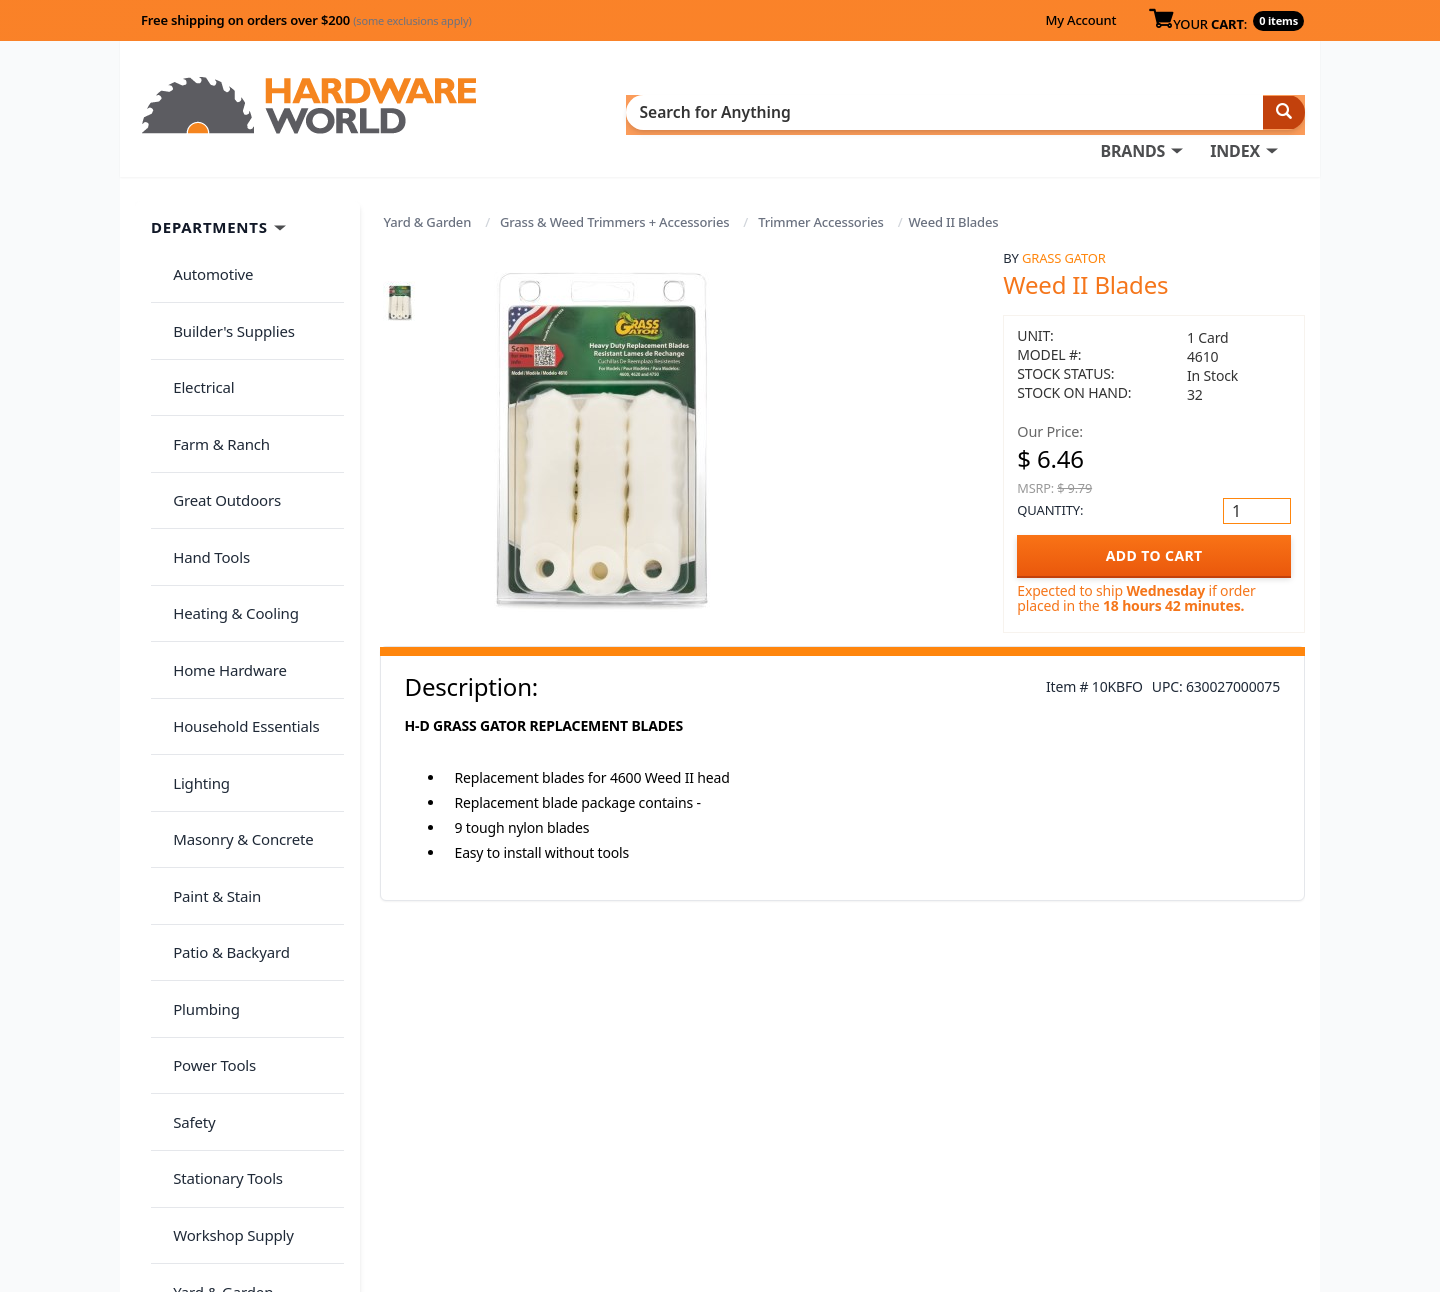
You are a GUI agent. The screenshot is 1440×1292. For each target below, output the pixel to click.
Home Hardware (220, 511)
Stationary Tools (218, 867)
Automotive (203, 235)
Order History (755, 1098)
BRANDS (712, 111)
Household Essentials (236, 551)
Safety (184, 827)
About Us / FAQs (1056, 1098)
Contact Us (745, 1154)
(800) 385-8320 (756, 1182)
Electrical (193, 314)
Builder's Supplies (224, 274)
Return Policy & (1054, 1126)
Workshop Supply (223, 906)
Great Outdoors (217, 393)
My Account (1080, 20)
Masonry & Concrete (233, 630)
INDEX (815, 111)
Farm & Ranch (211, 353)
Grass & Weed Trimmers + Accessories (614, 192)
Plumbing (196, 748)
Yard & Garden (428, 192)
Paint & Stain (207, 669)
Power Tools (204, 788)
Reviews (1027, 1154)
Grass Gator (1064, 227)
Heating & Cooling (226, 472)
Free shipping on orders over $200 (306, 20)
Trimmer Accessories (821, 192)
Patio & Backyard (221, 709)
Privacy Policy (1164, 1126)
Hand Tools (201, 432)
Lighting (191, 590)
